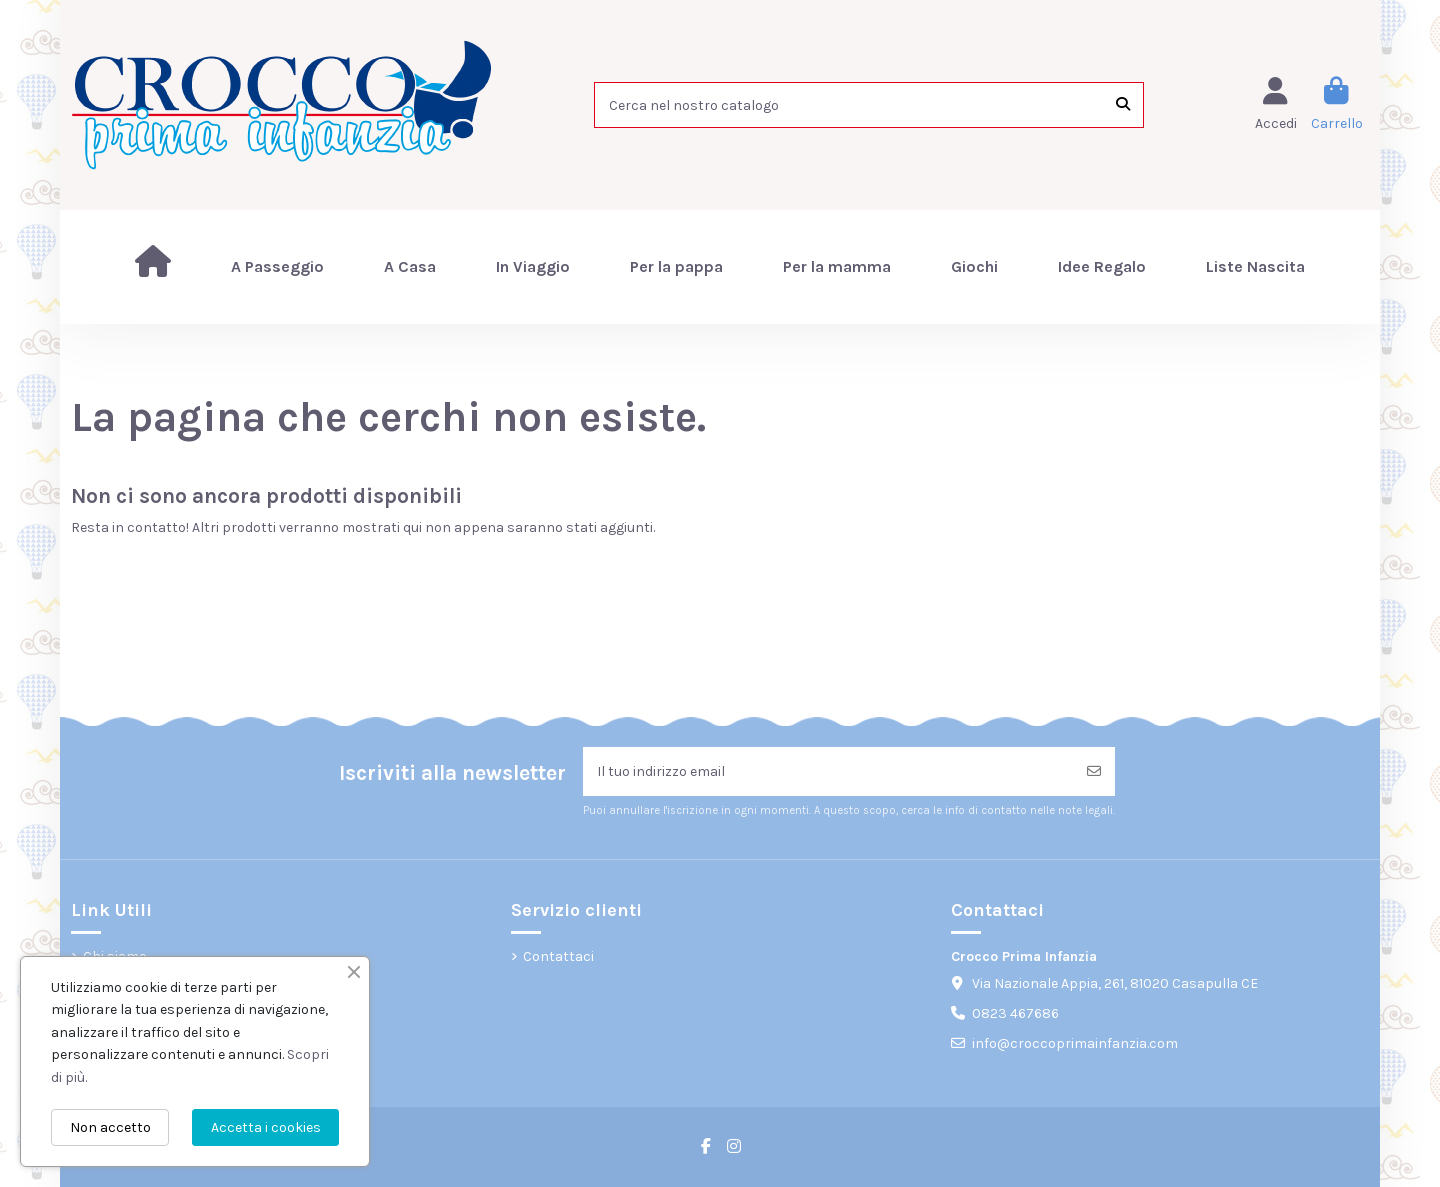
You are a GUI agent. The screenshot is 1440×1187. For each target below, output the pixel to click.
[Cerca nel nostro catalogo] (1123, 104)
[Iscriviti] (1094, 771)
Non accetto (110, 1127)
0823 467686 (1015, 1013)
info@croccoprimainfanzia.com (1075, 1043)
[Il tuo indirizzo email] (828, 771)
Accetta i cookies (266, 1127)
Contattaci (558, 956)
